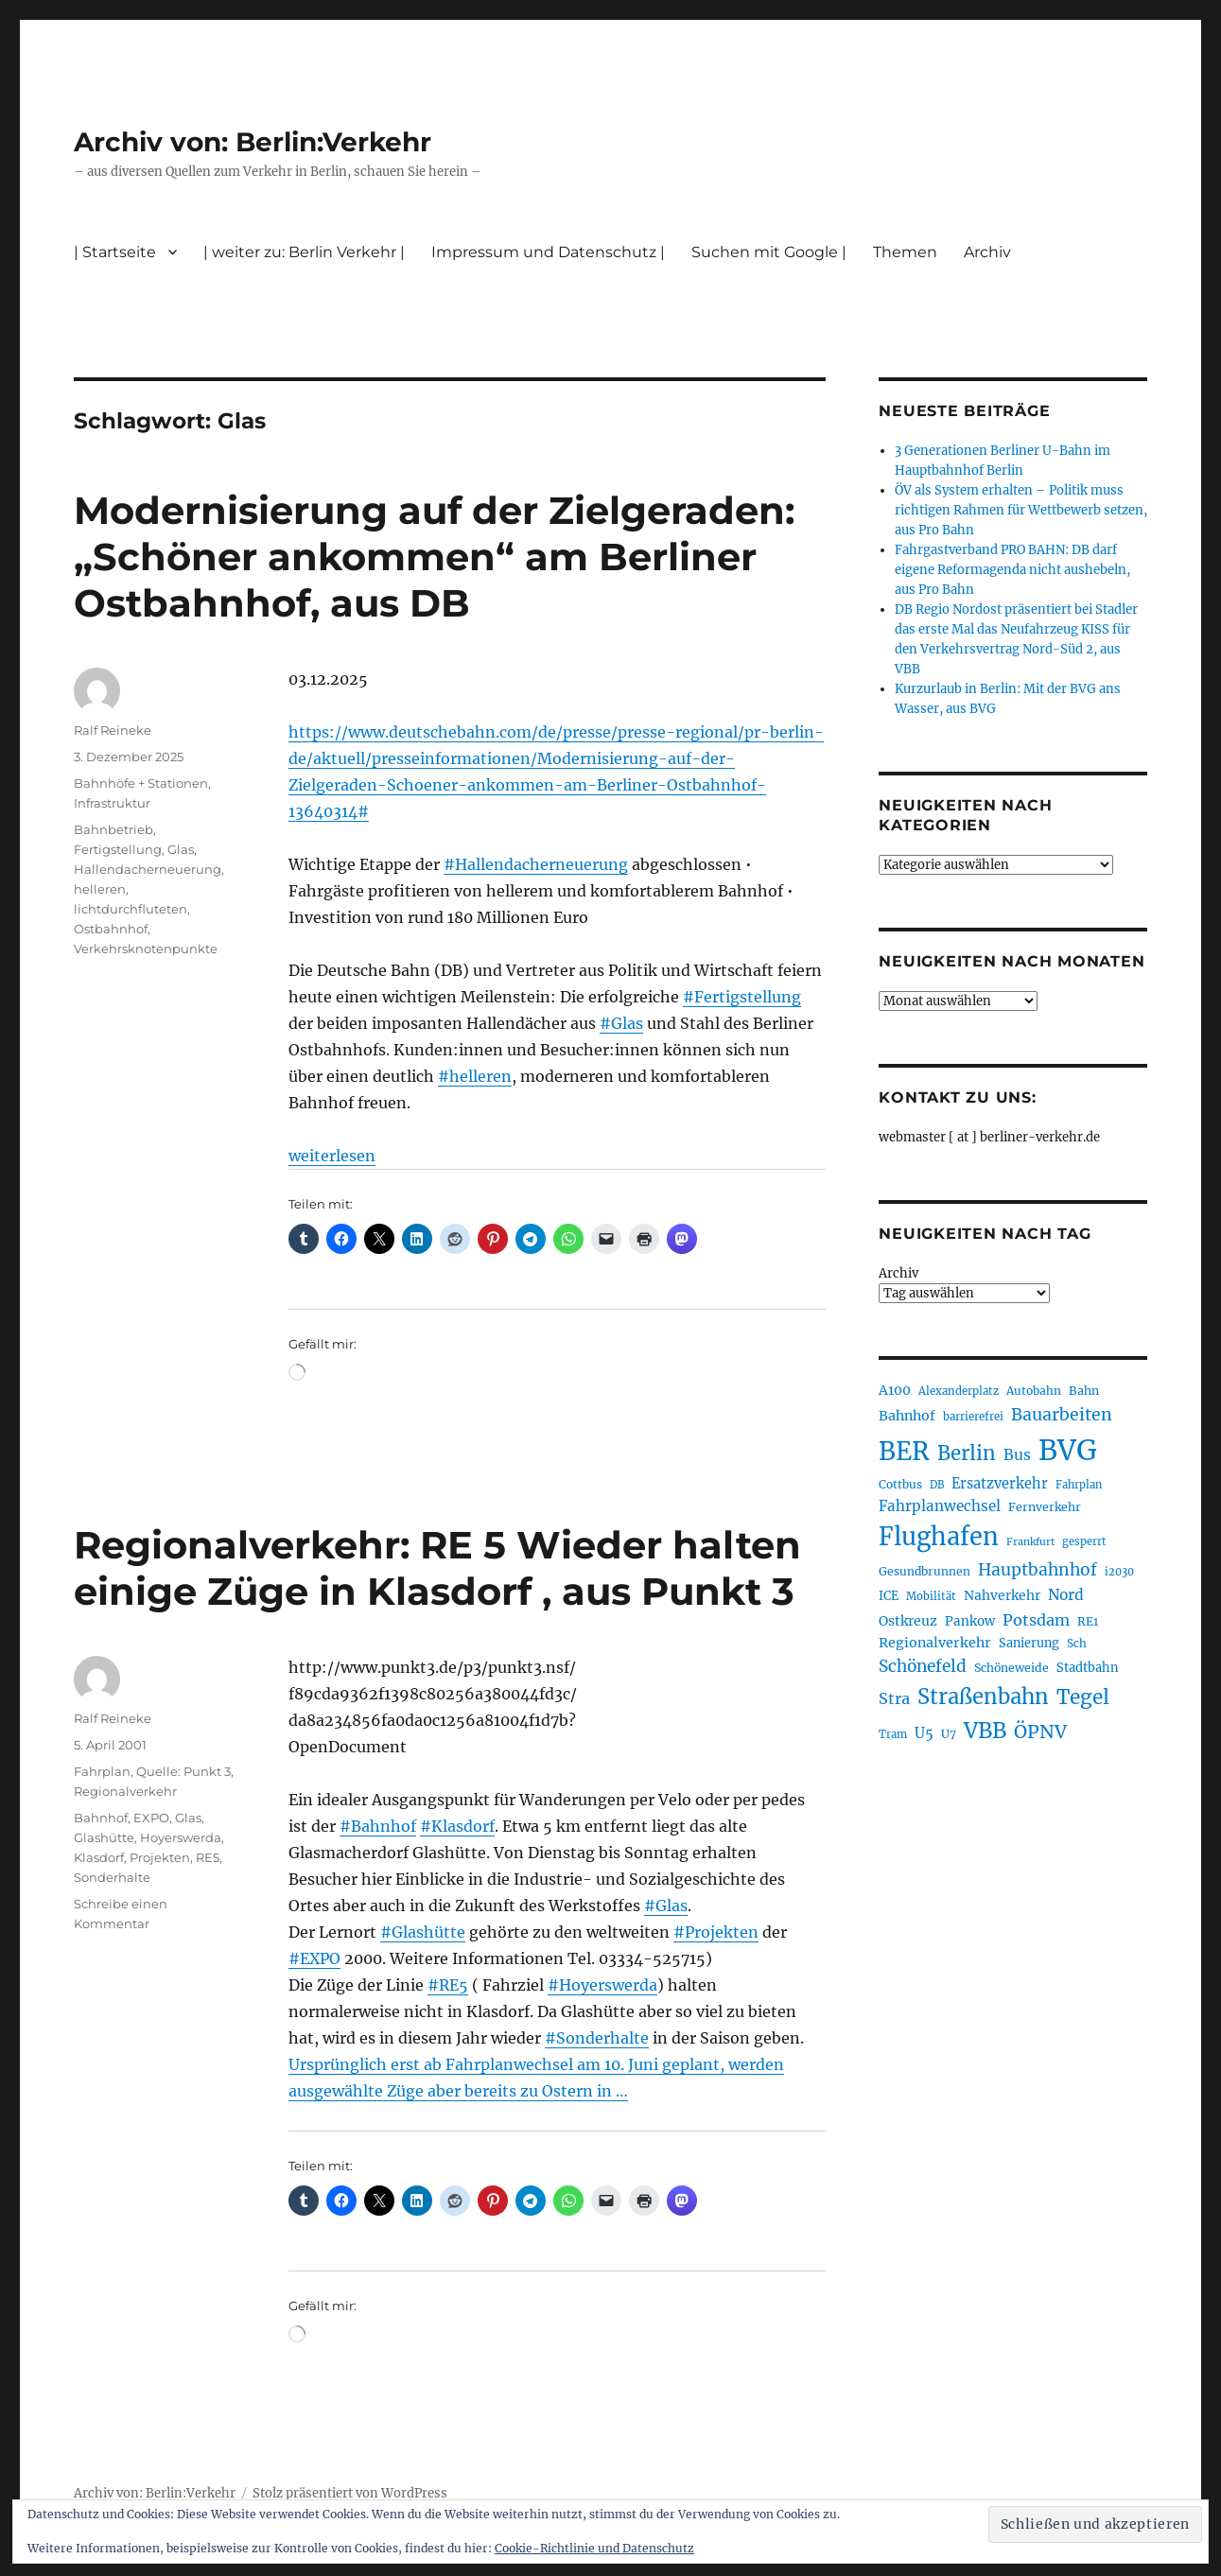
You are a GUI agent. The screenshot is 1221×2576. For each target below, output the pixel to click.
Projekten (160, 1857)
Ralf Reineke (112, 730)
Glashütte (104, 1837)
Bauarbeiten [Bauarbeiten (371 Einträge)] (1061, 1414)
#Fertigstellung (742, 996)
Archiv (987, 252)
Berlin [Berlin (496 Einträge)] (966, 1453)
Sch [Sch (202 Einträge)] (1077, 1643)
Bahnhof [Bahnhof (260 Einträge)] (907, 1415)
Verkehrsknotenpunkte (146, 948)
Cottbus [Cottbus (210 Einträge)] (900, 1484)
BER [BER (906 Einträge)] (904, 1451)
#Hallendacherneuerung (536, 864)
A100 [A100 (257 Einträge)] (895, 1390)
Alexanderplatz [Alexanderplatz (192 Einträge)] (958, 1391)
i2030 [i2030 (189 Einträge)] (1119, 1571)
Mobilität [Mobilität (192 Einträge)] (931, 1596)
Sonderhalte (112, 1877)
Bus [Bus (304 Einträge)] (1017, 1455)
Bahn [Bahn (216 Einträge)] (1084, 1391)
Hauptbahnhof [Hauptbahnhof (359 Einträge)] (1037, 1569)
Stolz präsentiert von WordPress (350, 2493)
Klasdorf (99, 1857)
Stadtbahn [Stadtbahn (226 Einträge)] (1087, 1668)
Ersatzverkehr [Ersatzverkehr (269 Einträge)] (999, 1483)
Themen (905, 252)
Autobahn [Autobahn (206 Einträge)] (1033, 1391)
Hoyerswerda (180, 1837)
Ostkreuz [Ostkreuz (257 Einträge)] (908, 1620)
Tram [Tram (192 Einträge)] (893, 1734)
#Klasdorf (457, 1826)
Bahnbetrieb (113, 829)
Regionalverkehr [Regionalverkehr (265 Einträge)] (935, 1642)
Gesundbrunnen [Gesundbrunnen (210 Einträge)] (924, 1571)
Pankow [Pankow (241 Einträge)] (970, 1621)
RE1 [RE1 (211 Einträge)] (1087, 1621)
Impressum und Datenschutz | (548, 252)
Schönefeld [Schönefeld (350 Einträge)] (923, 1666)
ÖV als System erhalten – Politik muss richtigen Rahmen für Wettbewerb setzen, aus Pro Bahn (1021, 510)
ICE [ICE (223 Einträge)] (888, 1596)
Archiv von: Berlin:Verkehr (252, 142)
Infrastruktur (112, 802)
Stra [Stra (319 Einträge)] (894, 1698)
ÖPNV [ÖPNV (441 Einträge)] (1040, 1731)
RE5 (207, 1857)
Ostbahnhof (111, 928)
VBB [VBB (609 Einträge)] (985, 1730)
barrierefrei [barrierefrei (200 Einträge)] (973, 1416)
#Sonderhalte (597, 2037)
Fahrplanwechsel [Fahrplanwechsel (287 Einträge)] (940, 1506)
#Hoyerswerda (602, 1985)
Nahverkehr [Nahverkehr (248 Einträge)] (1002, 1595)
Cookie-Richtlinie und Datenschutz (594, 2548)
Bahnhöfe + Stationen (141, 783)
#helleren (475, 1076)
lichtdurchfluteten (130, 908)
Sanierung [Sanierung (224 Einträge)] (1029, 1643)
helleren (100, 888)
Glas (180, 849)
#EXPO (314, 1958)
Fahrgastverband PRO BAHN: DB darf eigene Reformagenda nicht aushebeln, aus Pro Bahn (1012, 570)
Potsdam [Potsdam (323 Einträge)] (1036, 1619)
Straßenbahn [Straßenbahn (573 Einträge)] (983, 1696)
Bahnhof (101, 1817)
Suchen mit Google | (768, 252)
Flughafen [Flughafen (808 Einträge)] (939, 1537)
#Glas (621, 1023)
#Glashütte (422, 1932)
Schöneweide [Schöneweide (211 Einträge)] (1011, 1668)
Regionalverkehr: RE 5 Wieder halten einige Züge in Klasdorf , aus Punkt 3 (437, 1568)
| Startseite (115, 252)
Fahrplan (102, 1771)
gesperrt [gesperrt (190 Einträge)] (1084, 1541)
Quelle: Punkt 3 (183, 1771)
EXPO (151, 1817)
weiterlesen (331, 1155)
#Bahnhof (378, 1826)
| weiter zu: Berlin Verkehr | (304, 252)
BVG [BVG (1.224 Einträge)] (1067, 1450)
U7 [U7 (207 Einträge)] (948, 1734)
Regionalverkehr (125, 1791)
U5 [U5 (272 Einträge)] (924, 1733)
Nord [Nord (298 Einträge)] (1066, 1595)
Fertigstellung (118, 849)
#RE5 (447, 1985)
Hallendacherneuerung (147, 869)
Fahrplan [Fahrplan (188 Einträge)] (1078, 1484)
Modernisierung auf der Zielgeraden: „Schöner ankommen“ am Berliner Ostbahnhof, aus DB (434, 556)
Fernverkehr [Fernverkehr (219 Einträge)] (1044, 1507)
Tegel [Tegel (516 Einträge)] (1082, 1697)
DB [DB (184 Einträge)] (937, 1484)
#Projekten (716, 1932)
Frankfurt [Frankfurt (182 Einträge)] (1030, 1542)
